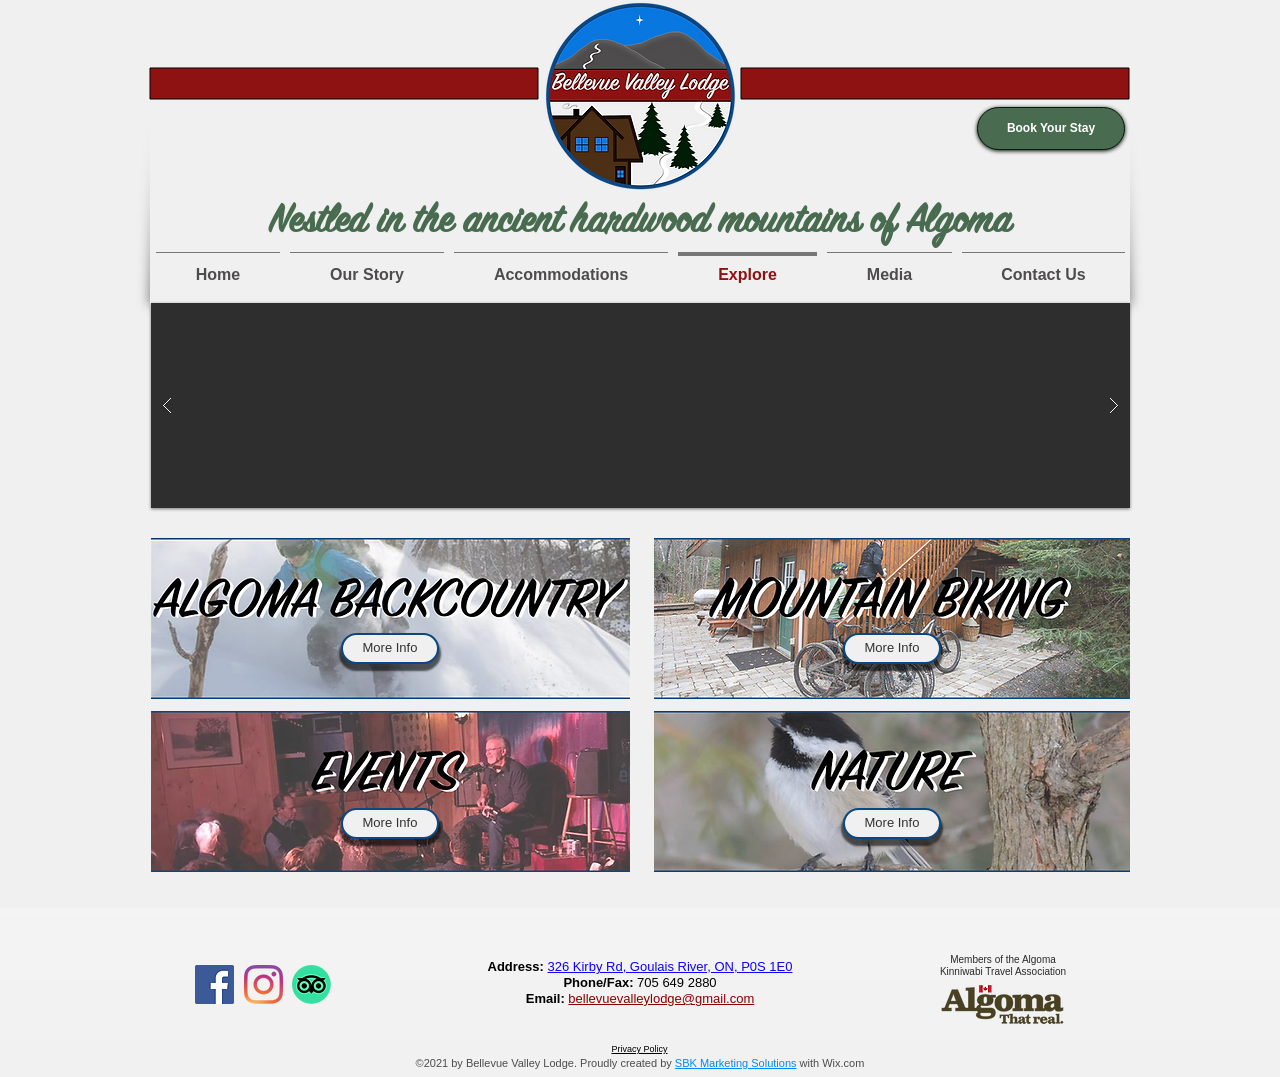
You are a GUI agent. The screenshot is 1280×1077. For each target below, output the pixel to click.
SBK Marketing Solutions (736, 1063)
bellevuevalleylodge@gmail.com (661, 998)
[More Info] (390, 648)
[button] (1051, 128)
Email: (547, 998)
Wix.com (843, 1063)
